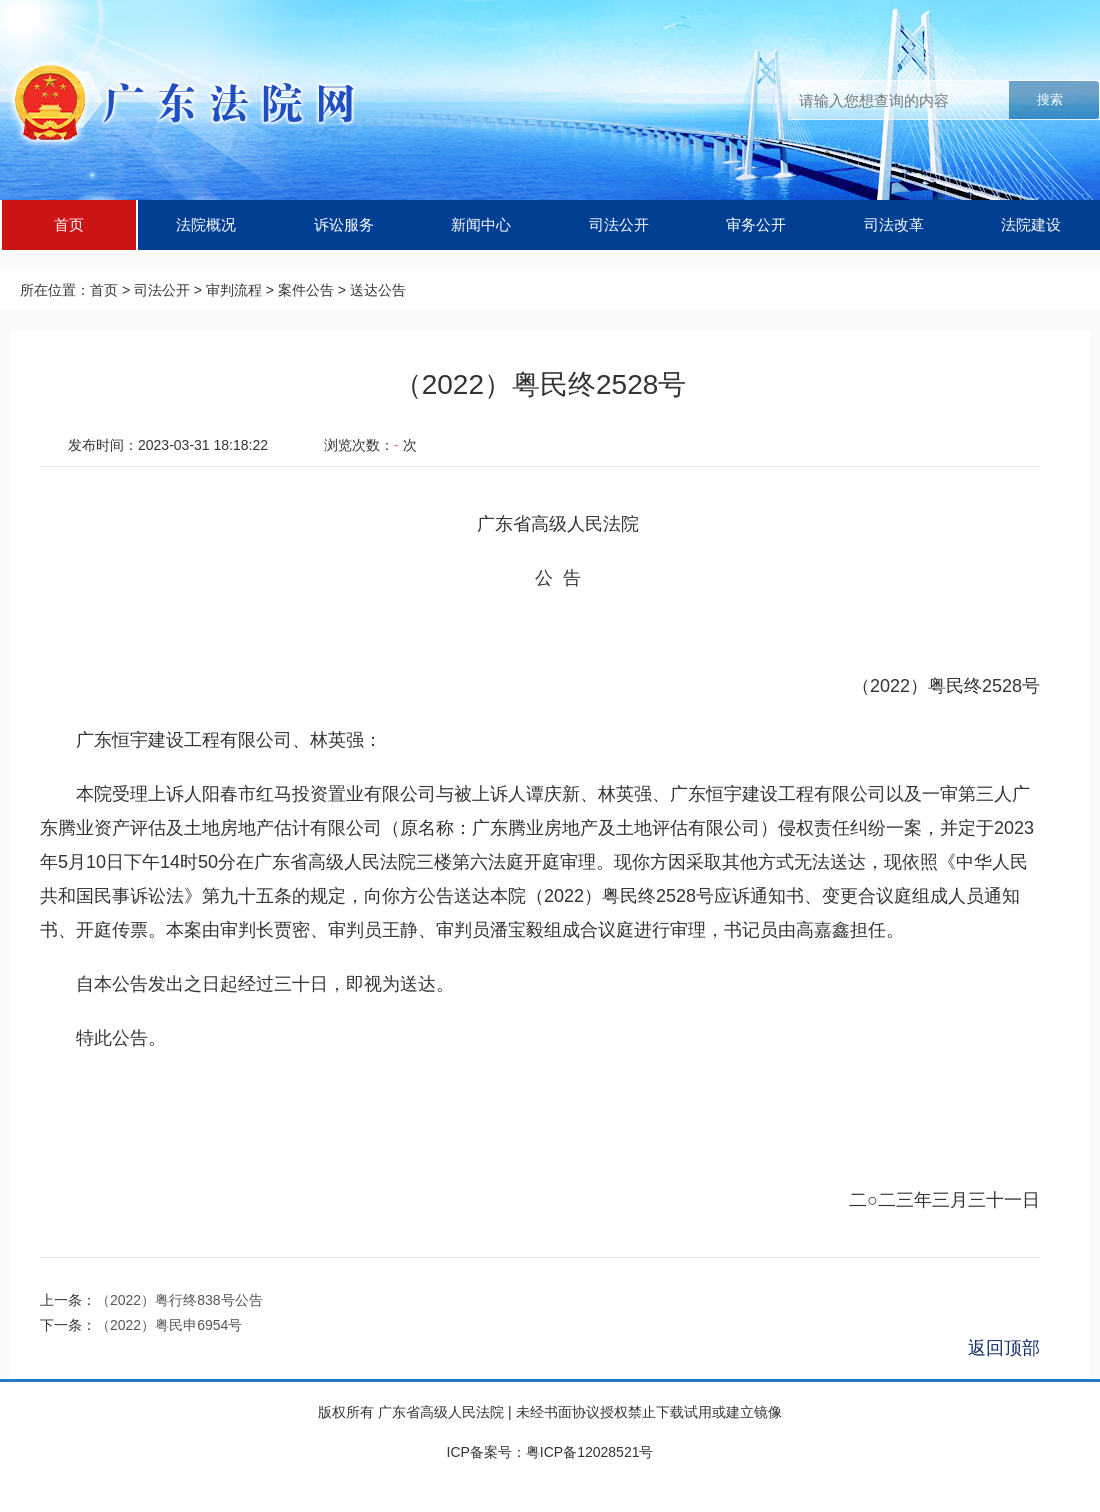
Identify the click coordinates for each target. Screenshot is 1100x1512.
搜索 (1050, 99)
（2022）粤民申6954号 (169, 1325)
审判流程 (234, 290)
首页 (69, 224)
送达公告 (378, 290)
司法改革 (894, 224)
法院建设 (1031, 224)
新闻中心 (481, 224)
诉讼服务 (344, 224)
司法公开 (619, 224)
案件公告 (306, 290)
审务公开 (756, 224)
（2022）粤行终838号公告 (179, 1300)
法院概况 (206, 224)
